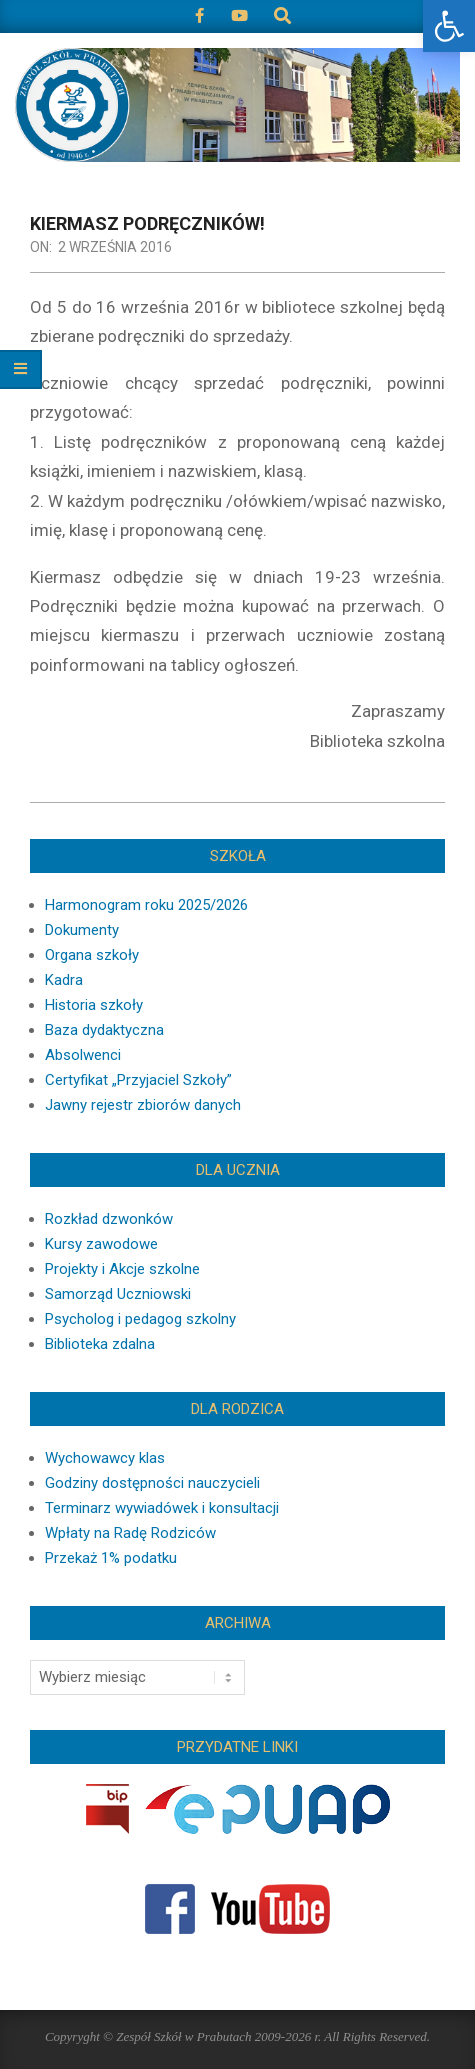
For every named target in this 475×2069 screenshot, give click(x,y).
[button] (449, 26)
